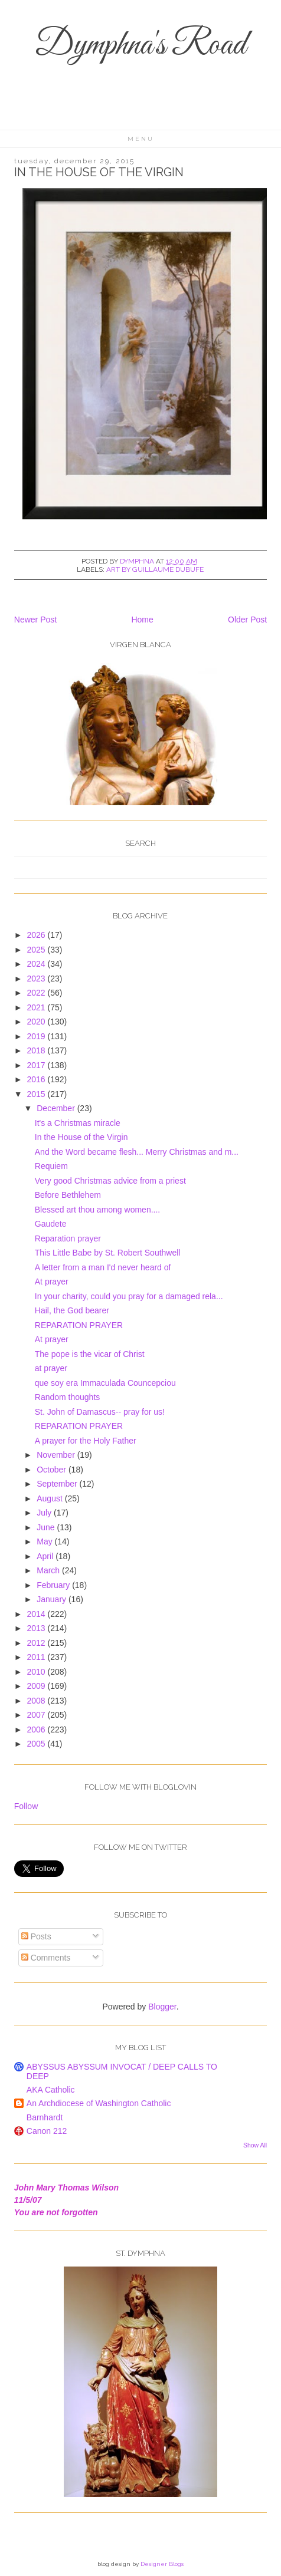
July (45, 1512)
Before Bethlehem (68, 1195)
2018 (37, 1050)
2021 (37, 1007)
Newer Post (35, 619)
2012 (37, 1643)
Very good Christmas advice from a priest (110, 1180)
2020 (37, 1021)
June (47, 1527)
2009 (37, 1686)
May (45, 1541)
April (46, 1556)
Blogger (162, 2006)
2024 (37, 964)
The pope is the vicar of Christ (90, 1354)
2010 (37, 1671)
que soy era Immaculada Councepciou (105, 1383)
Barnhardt (45, 2117)
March (49, 1570)
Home (142, 619)
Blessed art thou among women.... (97, 1209)
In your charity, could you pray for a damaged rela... (129, 1296)
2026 (37, 935)
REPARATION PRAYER (79, 1325)
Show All (255, 2145)
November (57, 1455)
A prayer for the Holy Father (85, 1440)
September (58, 1483)
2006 (37, 1729)
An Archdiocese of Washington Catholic (99, 2103)
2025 (37, 949)
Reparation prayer (68, 1238)
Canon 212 (47, 2131)
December (57, 1108)
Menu (141, 139)
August (50, 1498)
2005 (37, 1743)
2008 (37, 1700)
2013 (37, 1628)
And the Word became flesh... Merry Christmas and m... (136, 1152)
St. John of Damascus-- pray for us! (100, 1412)
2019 (37, 1036)
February (54, 1585)
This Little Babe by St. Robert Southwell (108, 1252)
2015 (37, 1094)
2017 (37, 1065)
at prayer (51, 1368)
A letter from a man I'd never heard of (103, 1267)
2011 (37, 1657)
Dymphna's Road (140, 46)
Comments (46, 1957)
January (52, 1599)
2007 (37, 1714)
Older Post (247, 619)
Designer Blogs (162, 2564)
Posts (36, 1936)
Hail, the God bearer (72, 1310)
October (52, 1469)
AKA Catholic (51, 2089)
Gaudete (51, 1223)
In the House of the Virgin (81, 1137)
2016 (37, 1079)
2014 (37, 1614)
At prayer (51, 1281)
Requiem (51, 1166)
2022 (37, 992)
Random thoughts (67, 1397)
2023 (37, 978)
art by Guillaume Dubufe (155, 569)
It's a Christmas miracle (77, 1123)
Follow (26, 1806)
